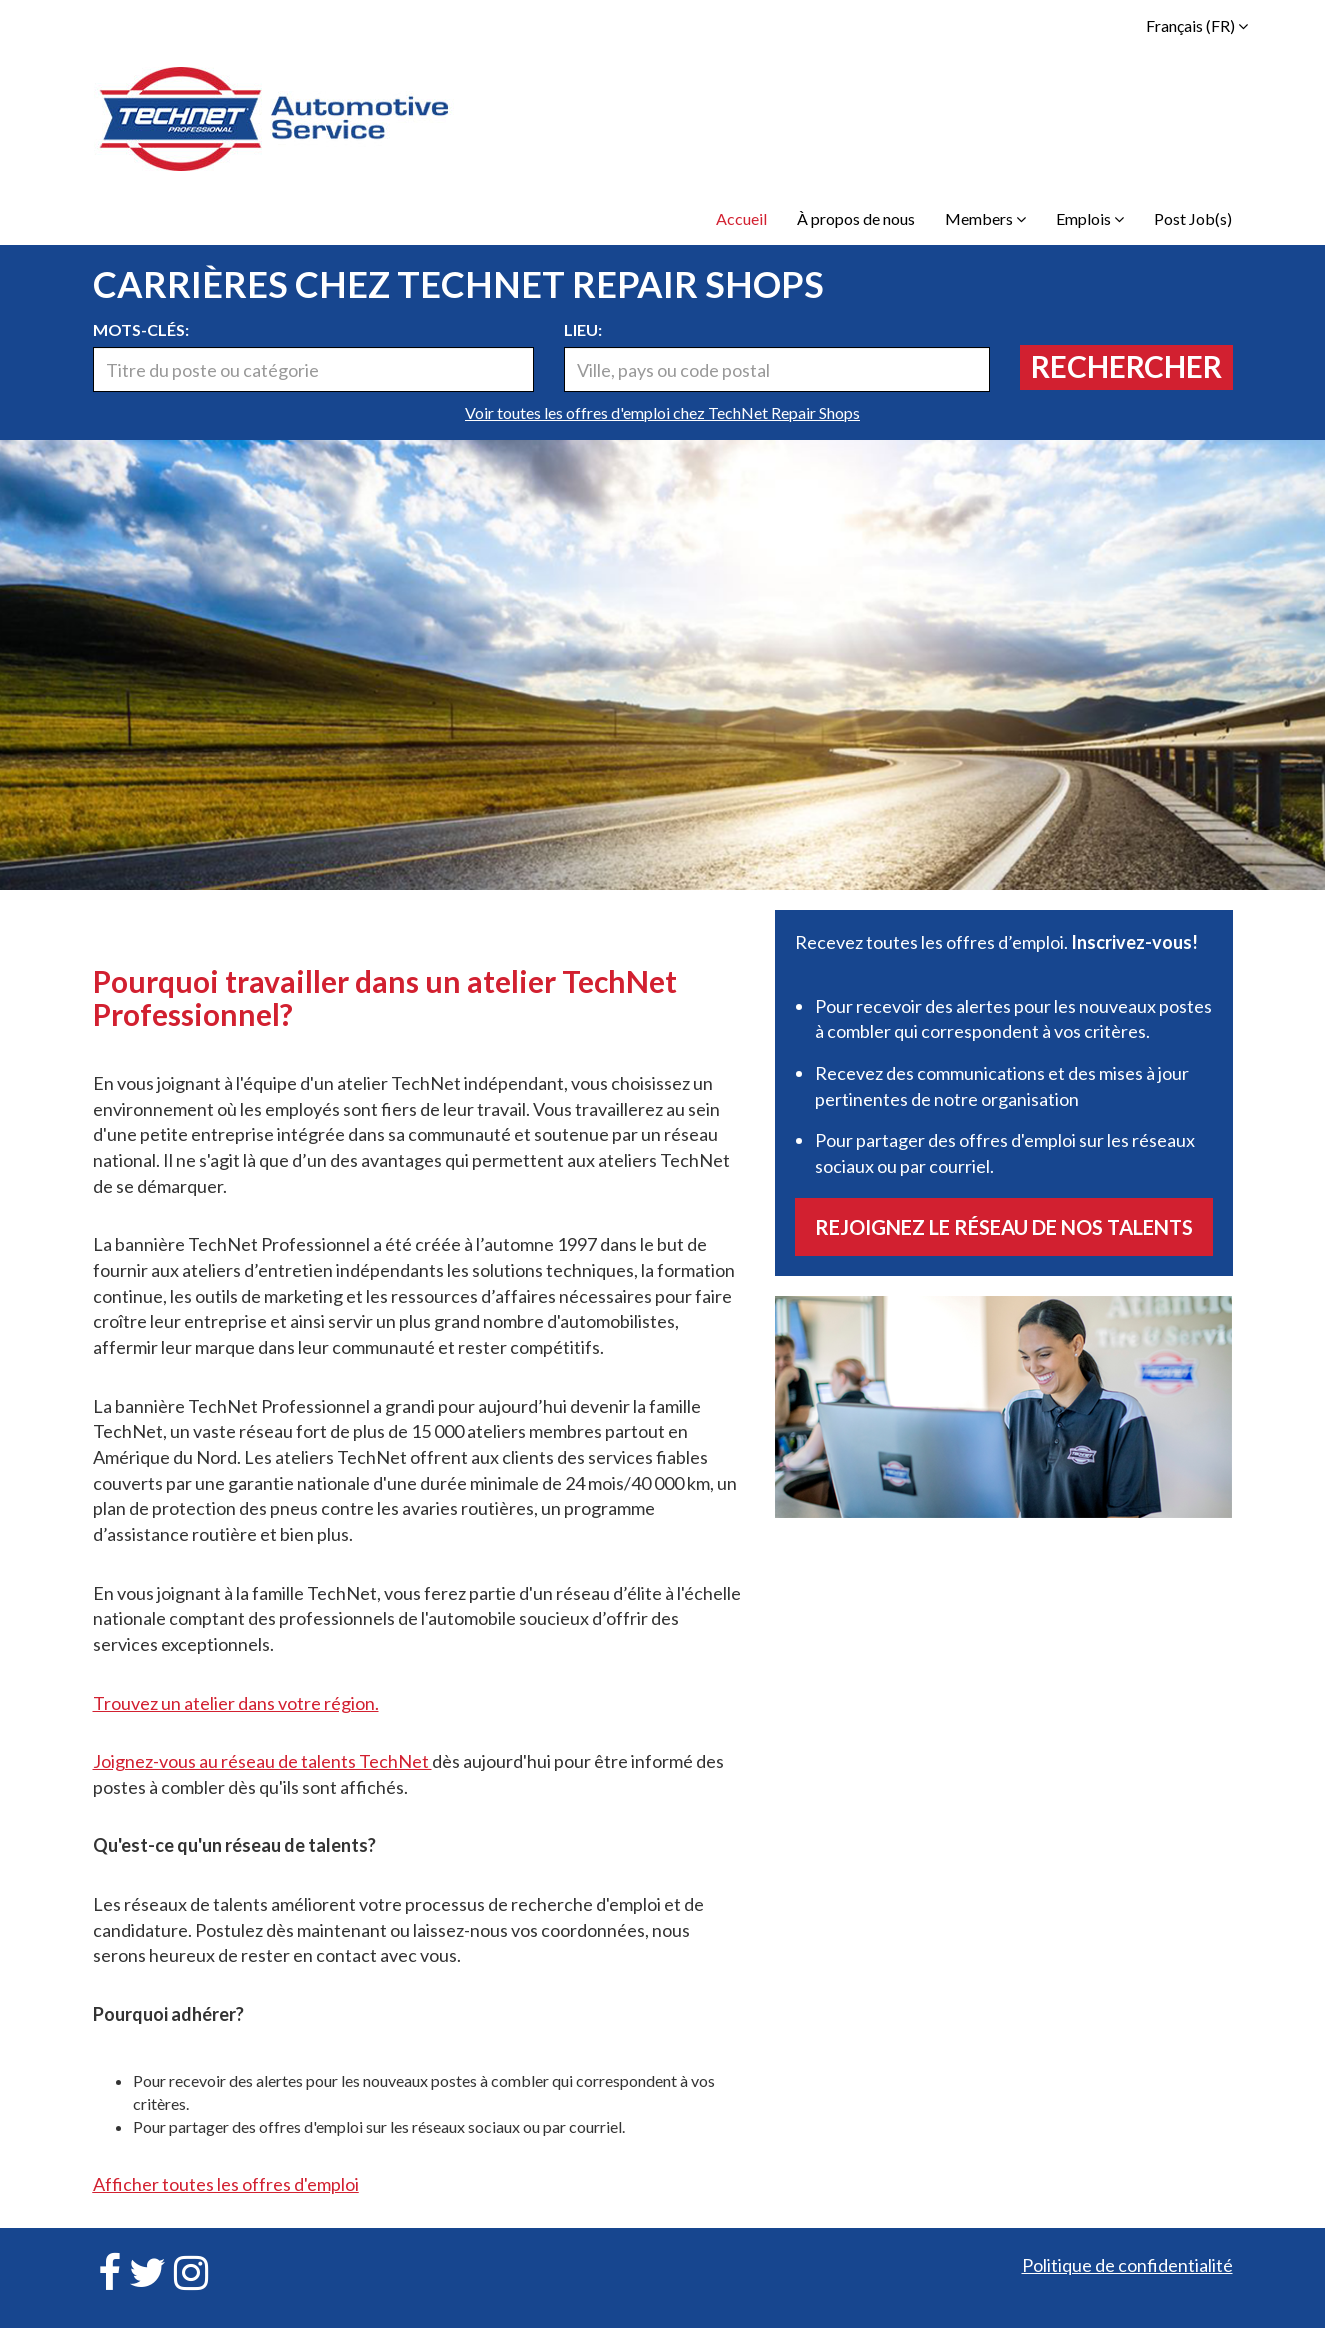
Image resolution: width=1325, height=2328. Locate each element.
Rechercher (1126, 366)
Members (985, 218)
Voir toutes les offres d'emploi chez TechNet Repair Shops (662, 412)
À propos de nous (856, 218)
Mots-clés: (141, 329)
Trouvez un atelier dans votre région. (236, 1703)
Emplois (1090, 218)
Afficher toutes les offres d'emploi (226, 2184)
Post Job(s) (1193, 218)
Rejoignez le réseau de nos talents (1004, 1227)
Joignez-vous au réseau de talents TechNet (262, 1761)
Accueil (741, 218)
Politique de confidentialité (1127, 2265)
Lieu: (583, 329)
